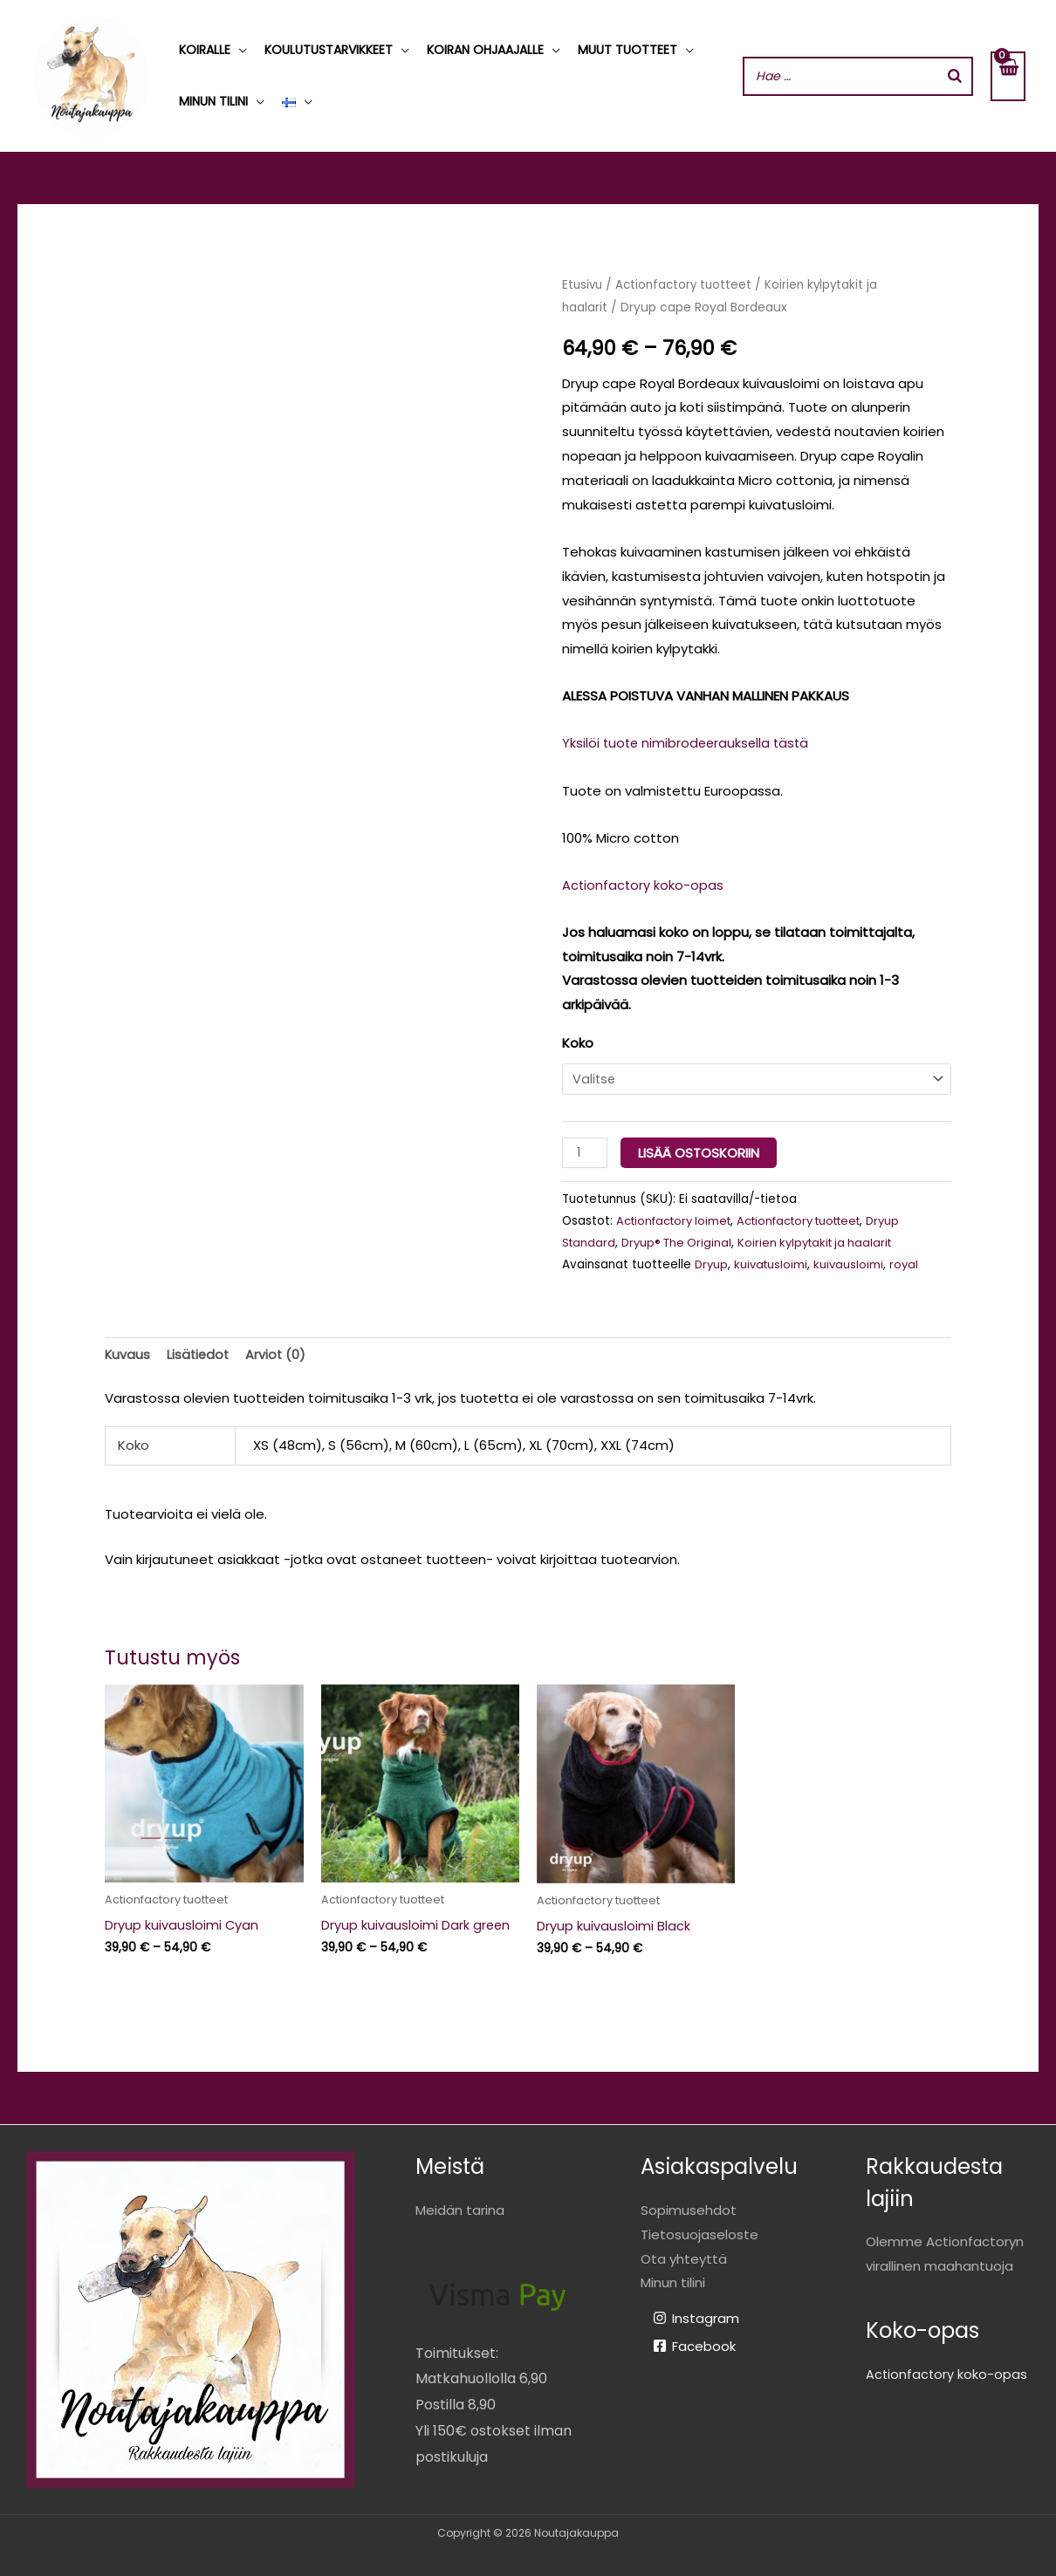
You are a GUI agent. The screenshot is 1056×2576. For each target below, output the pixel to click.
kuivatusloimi (774, 1262)
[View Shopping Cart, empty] (1008, 76)
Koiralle (204, 49)
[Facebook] (694, 2345)
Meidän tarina (459, 2209)
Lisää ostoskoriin (700, 1151)
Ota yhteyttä (684, 2258)
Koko (577, 1043)
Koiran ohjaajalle (485, 49)
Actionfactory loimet (677, 1218)
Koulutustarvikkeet (328, 49)
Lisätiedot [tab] (200, 1353)
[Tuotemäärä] (585, 1151)
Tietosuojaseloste (699, 2233)
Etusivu (583, 285)
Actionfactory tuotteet (688, 285)
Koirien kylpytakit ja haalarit (826, 1240)
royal (909, 1262)
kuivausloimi (853, 1262)
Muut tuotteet (627, 49)
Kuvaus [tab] (128, 1353)
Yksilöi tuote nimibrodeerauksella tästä (688, 743)
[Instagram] (696, 2317)
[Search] (954, 76)
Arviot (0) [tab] (279, 1353)
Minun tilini (213, 101)
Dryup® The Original (680, 1240)
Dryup (712, 1262)
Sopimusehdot (689, 2209)
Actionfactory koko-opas (643, 885)
